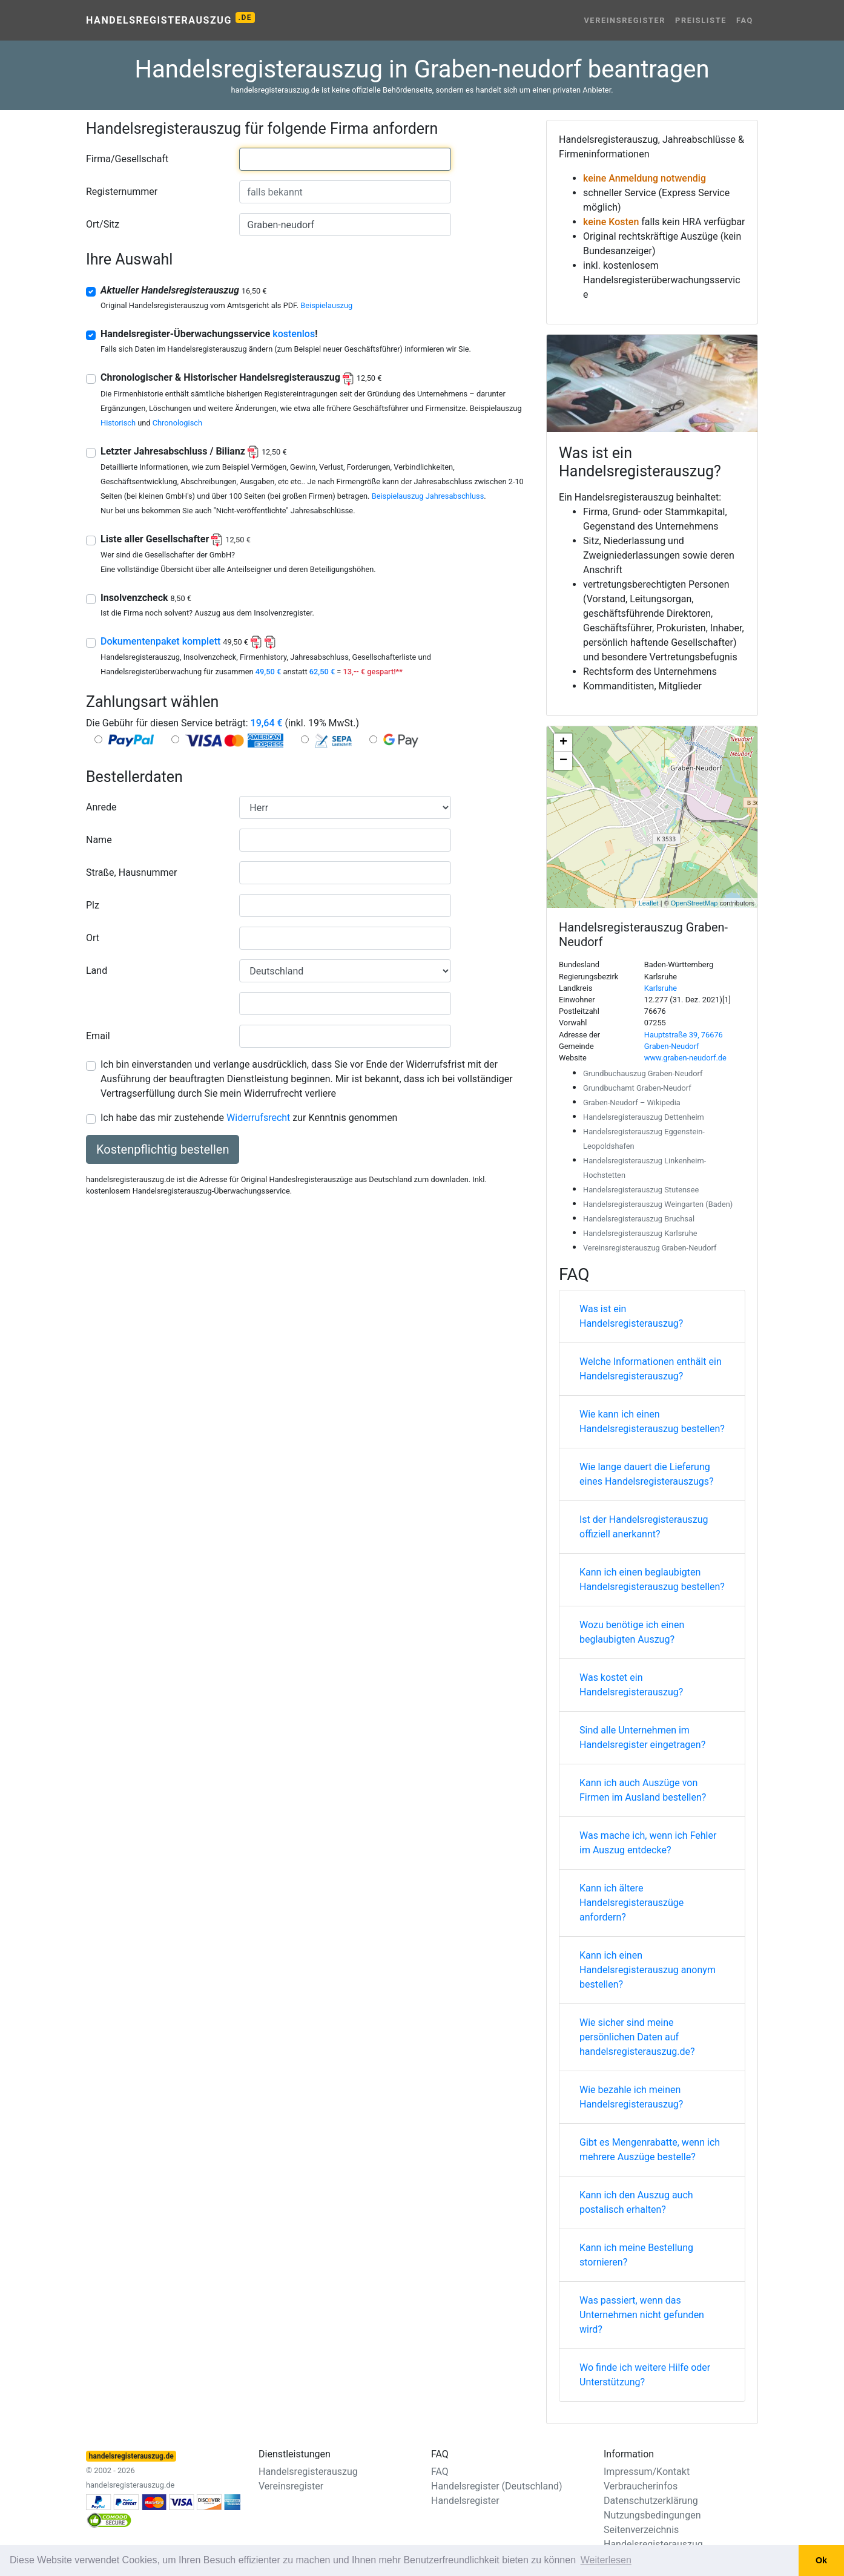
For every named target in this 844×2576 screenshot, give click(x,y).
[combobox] (345, 159)
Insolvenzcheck (146, 597)
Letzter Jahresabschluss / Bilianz (194, 451)
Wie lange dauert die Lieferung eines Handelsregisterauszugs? (646, 1474)
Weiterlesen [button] (606, 2560)
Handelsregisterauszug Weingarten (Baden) (658, 1204)
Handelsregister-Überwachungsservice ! (209, 334)
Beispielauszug (326, 305)
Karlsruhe (660, 988)
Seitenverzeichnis (641, 2529)
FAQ (744, 20)
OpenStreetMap (694, 903)
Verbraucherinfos (641, 2486)
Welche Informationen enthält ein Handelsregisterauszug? (650, 1369)
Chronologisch (177, 422)
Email (98, 1036)
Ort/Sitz (102, 224)
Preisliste (701, 20)
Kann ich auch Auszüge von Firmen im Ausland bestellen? (642, 1790)
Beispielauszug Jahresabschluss (428, 496)
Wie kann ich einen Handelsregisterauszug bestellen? (652, 1421)
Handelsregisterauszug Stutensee (641, 1189)
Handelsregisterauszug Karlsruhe (640, 1233)
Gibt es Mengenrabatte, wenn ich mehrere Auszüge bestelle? (649, 2150)
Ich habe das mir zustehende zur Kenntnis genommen (249, 1117)
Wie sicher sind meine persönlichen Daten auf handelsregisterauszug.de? (637, 2037)
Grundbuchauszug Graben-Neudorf (642, 1073)
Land (96, 970)
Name (99, 840)
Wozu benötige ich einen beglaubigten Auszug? (631, 1632)
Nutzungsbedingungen (652, 2515)
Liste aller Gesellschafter (176, 539)
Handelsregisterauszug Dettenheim (643, 1117)
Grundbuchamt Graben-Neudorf (637, 1087)
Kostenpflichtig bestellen (162, 1149)
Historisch (118, 422)
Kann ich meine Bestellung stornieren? (636, 2255)
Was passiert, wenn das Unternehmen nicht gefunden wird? (641, 2315)
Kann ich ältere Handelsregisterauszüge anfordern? (631, 1902)
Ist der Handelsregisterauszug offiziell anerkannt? (643, 1527)
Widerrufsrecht (258, 1117)
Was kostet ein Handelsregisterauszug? (631, 1685)
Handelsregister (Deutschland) (496, 2486)
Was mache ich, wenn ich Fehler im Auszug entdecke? (647, 1843)
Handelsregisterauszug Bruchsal (638, 1218)
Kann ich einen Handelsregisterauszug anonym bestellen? (647, 1970)
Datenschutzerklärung (651, 2500)
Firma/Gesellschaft (127, 159)
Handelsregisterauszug (170, 19)
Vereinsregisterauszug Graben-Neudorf (650, 1247)
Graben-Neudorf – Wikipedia (632, 1102)
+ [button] (563, 743)
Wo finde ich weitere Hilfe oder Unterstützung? (644, 2375)
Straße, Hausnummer (131, 872)
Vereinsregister (624, 20)
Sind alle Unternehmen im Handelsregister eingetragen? (642, 1737)
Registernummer (121, 191)
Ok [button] (821, 2560)
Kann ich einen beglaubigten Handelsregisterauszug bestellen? (652, 1579)
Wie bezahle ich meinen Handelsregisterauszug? (631, 2097)
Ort (92, 938)
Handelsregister (465, 2500)
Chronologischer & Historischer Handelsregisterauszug (241, 377)
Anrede (101, 807)
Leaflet (649, 903)
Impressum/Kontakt (647, 2471)
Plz (92, 905)
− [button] (563, 761)
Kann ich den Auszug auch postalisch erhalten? (636, 2202)
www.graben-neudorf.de (685, 1057)
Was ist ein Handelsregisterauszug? (631, 1316)
